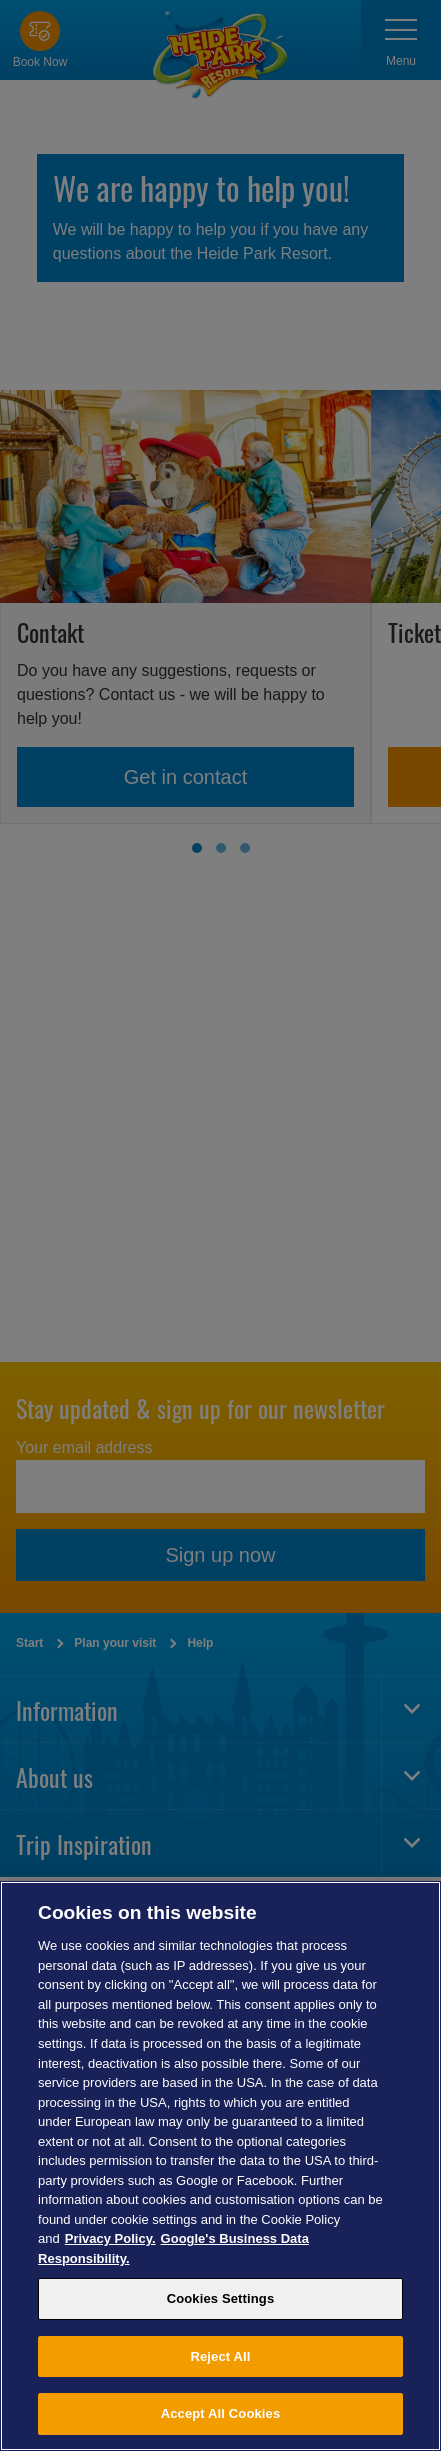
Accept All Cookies (221, 2413)
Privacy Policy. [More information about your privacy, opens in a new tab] (110, 2238)
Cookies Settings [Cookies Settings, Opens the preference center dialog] (221, 2298)
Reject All (220, 2356)
